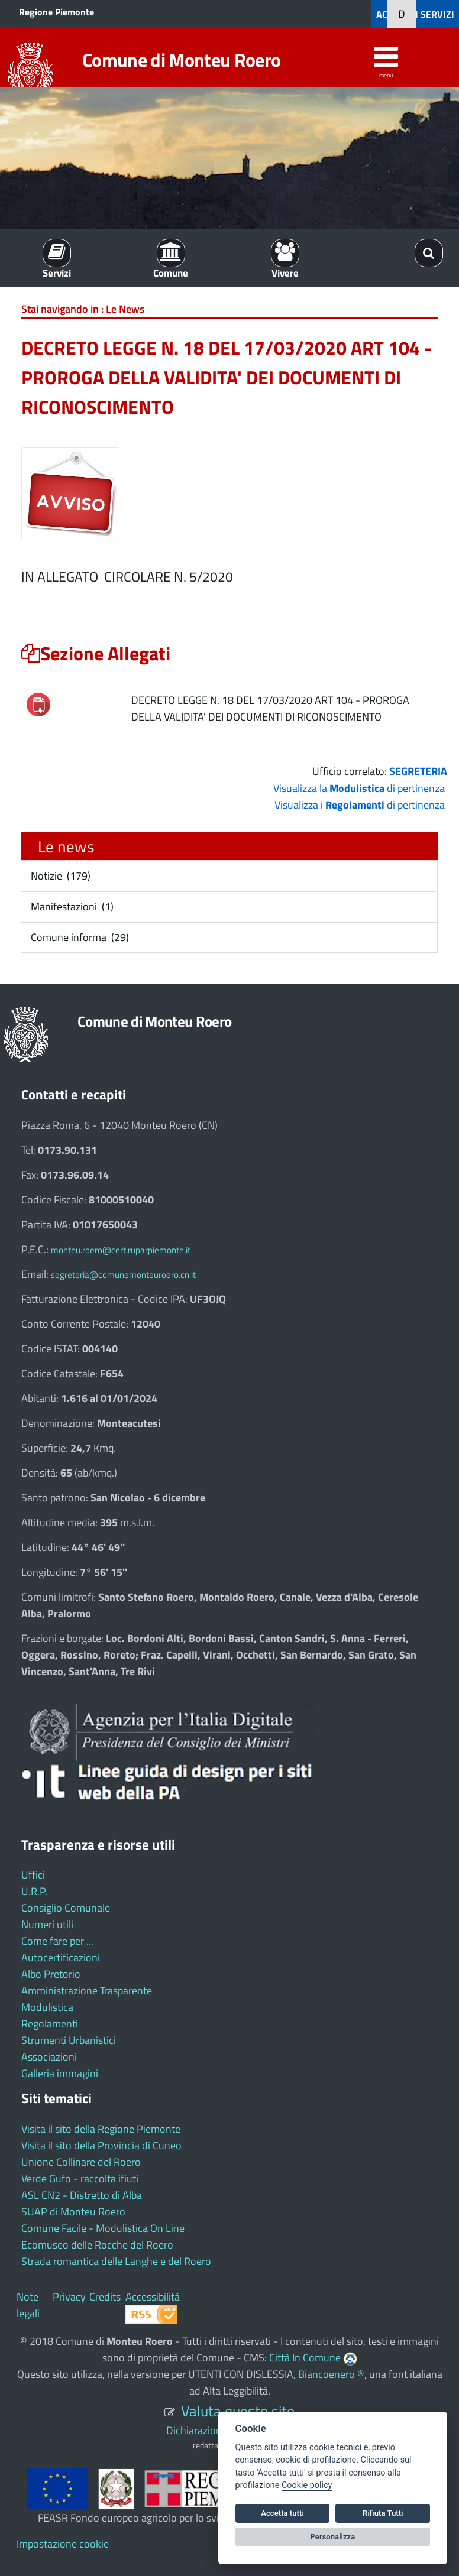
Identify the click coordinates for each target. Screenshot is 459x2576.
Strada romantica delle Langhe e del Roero (116, 2261)
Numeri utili (47, 1924)
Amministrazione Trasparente (86, 1990)
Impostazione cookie (63, 2544)
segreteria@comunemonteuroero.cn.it (123, 1274)
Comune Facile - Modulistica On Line (103, 2228)
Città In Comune (305, 2358)
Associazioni (49, 2057)
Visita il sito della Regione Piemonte (100, 2129)
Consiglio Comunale (65, 1908)
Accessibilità (152, 2297)
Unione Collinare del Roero (81, 2162)
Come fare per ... (57, 1941)
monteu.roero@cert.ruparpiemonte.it (120, 1250)
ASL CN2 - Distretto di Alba (81, 2195)
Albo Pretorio (50, 1974)
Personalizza (333, 2536)
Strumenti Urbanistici (68, 2040)
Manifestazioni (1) (71, 906)
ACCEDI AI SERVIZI (415, 14)
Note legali (28, 2305)
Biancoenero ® (331, 2374)
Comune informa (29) (78, 937)
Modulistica (47, 2007)
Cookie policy (307, 2485)
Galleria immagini (59, 2073)
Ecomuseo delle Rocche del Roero (97, 2245)
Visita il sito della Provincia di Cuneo (101, 2145)
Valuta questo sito (238, 2410)
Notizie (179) (59, 876)
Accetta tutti (282, 2513)
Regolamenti (49, 2024)
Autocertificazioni (60, 1957)
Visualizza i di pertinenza (359, 805)
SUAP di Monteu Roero (73, 2212)
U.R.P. (34, 1891)
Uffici (33, 1875)
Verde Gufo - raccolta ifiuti (79, 2178)
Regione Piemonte (56, 12)
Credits (105, 2297)
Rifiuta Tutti (383, 2513)
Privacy (69, 2297)
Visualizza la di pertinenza (359, 788)
